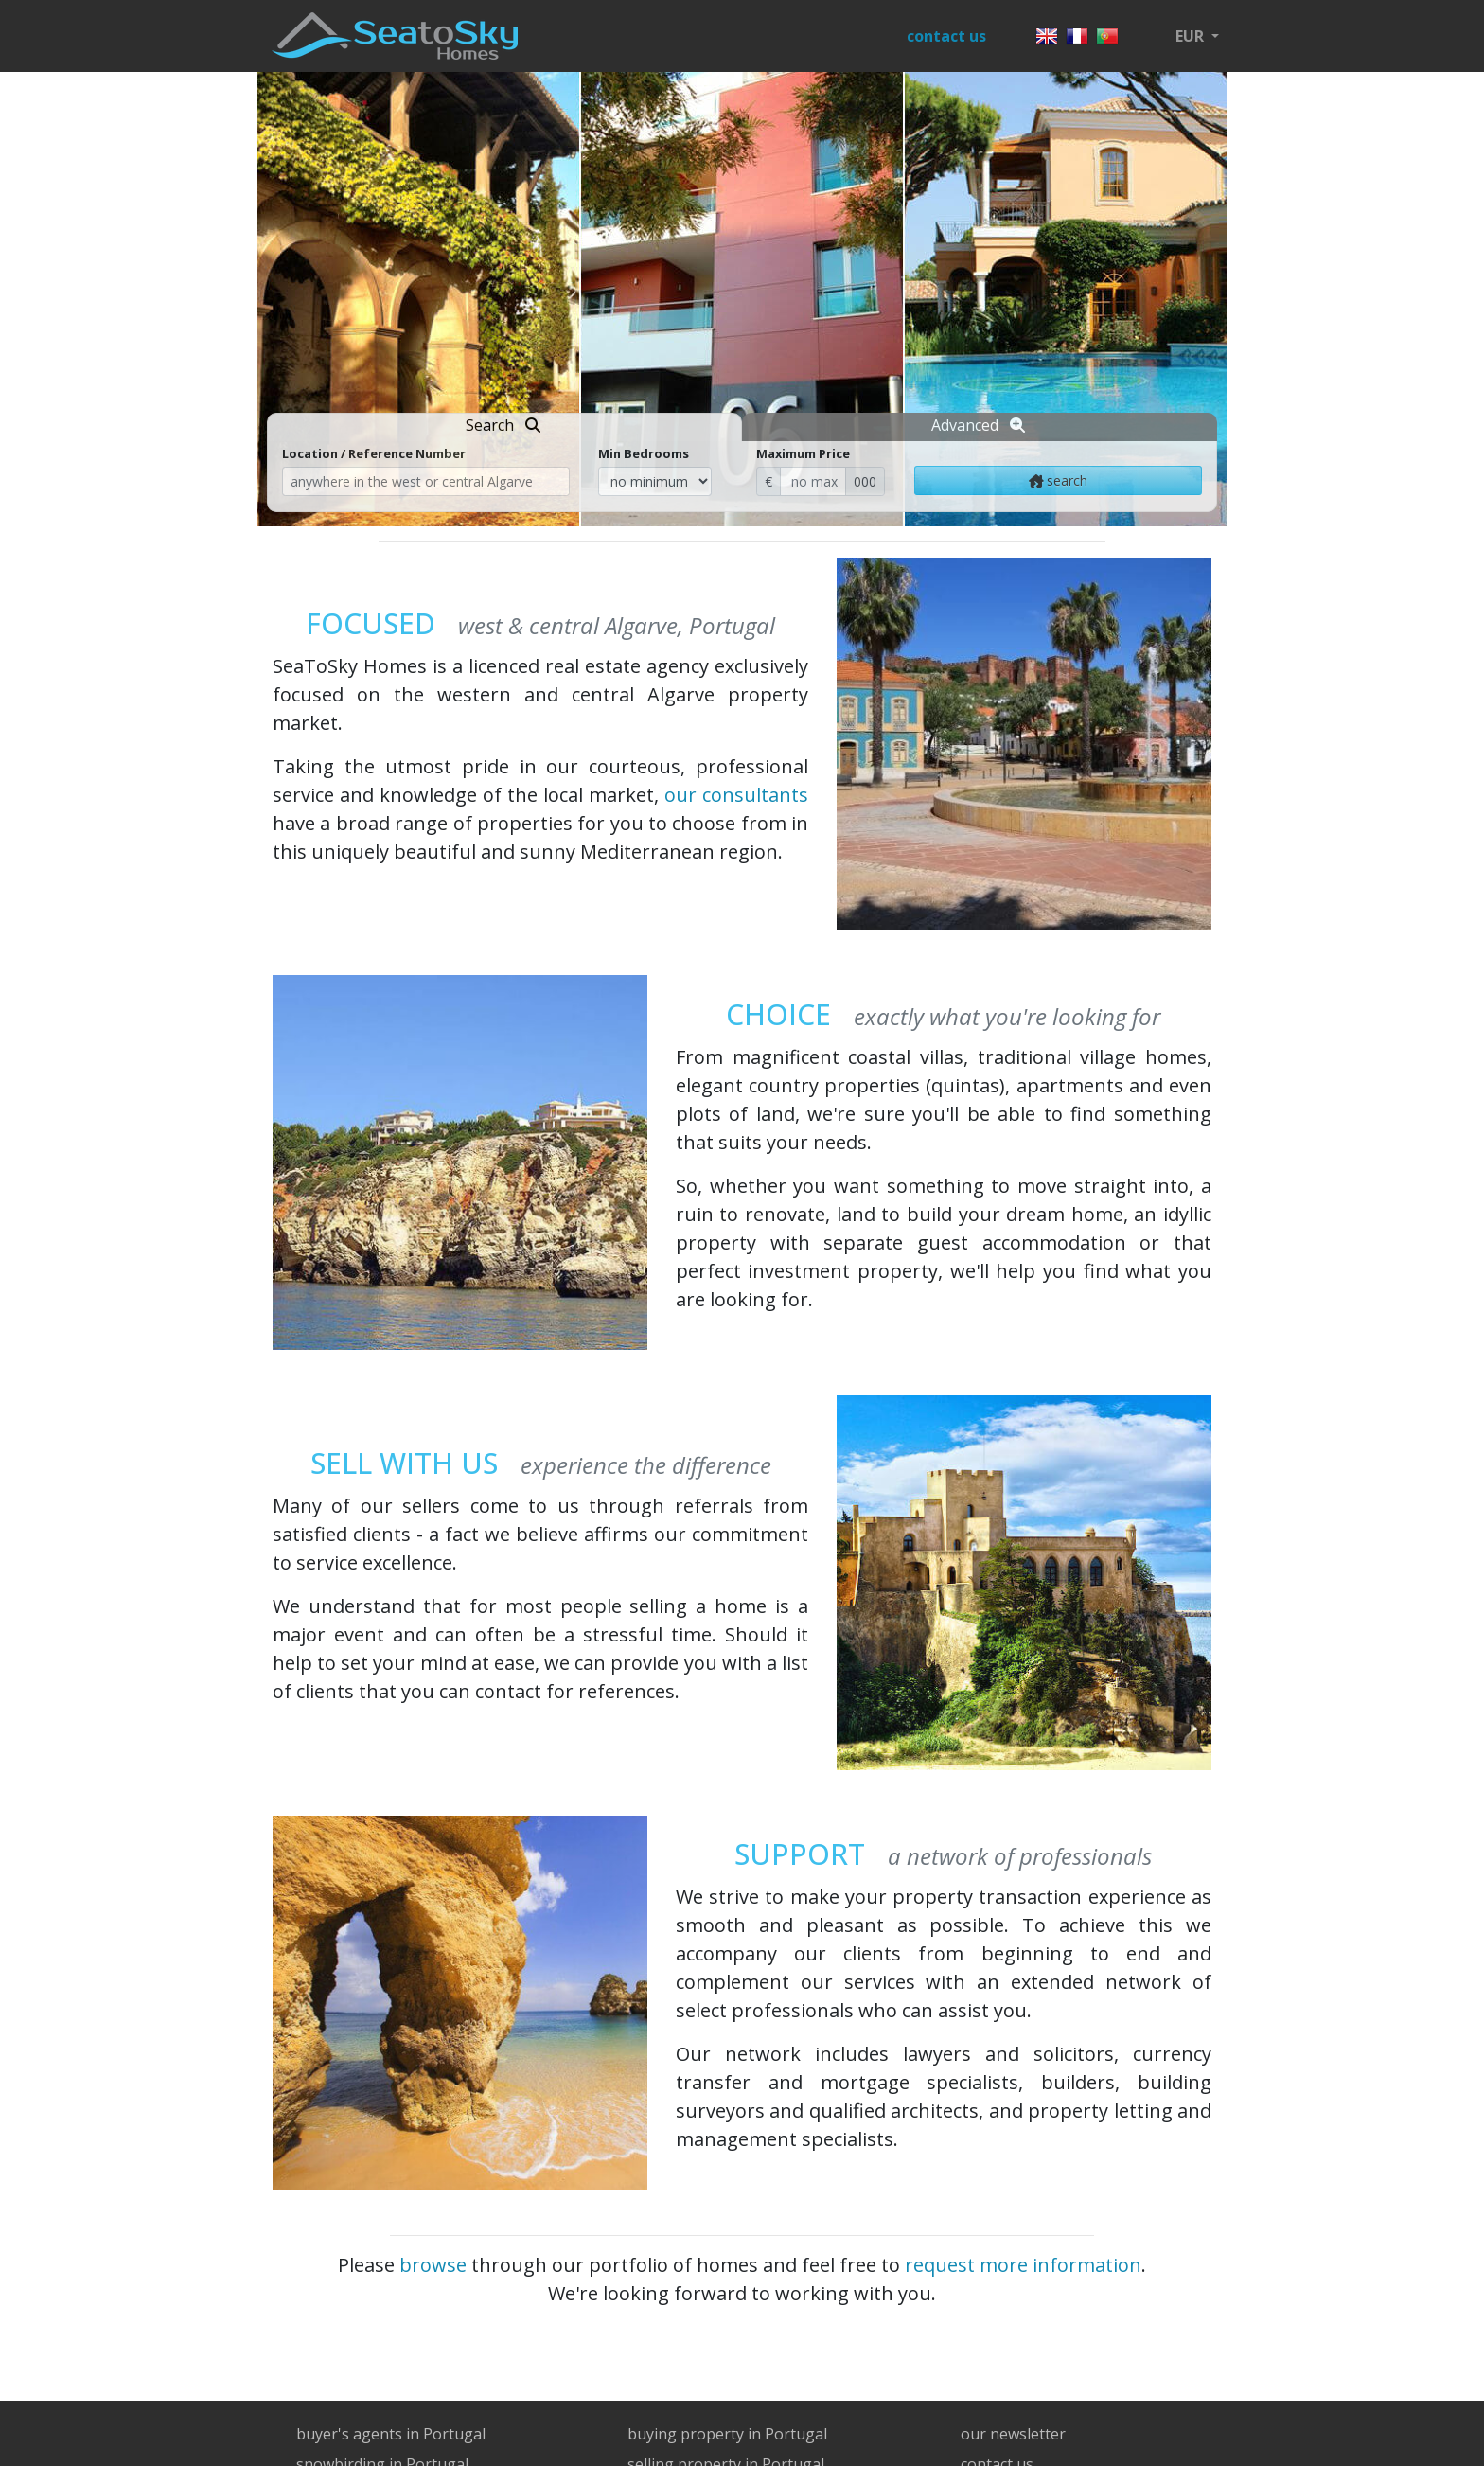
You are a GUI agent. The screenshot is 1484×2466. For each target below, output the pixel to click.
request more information (1023, 2265)
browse (433, 2265)
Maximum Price (803, 453)
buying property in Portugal (727, 2433)
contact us (946, 36)
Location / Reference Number (374, 453)
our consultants (736, 794)
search (1058, 480)
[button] (1197, 36)
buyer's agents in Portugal (391, 2433)
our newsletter (1013, 2433)
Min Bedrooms (643, 453)
